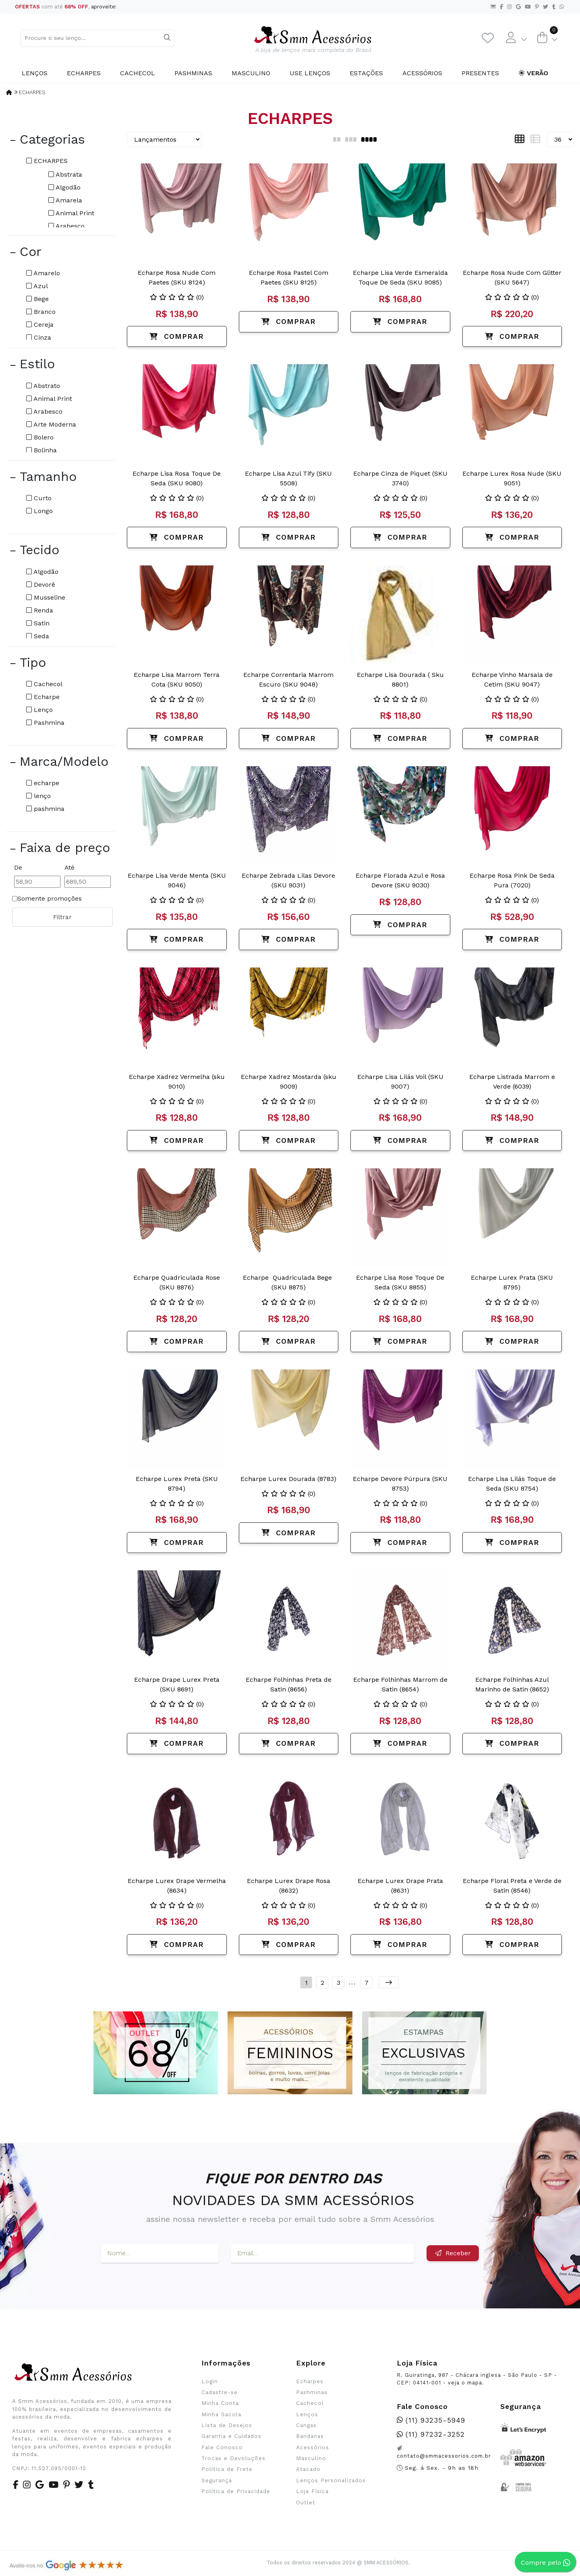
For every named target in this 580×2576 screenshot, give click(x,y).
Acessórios (422, 73)
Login (209, 2381)
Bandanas (310, 2436)
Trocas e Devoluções (233, 2458)
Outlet (305, 2502)
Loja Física (312, 2491)
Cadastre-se (219, 2392)
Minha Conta (220, 2403)
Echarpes (84, 73)
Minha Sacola (221, 2414)
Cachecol (137, 73)
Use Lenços (310, 73)
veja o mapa (465, 2383)
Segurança (216, 2480)
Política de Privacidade (235, 2491)
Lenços (35, 73)
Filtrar (62, 917)
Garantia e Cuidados (231, 2436)
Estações (366, 73)
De (18, 867)
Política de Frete (227, 2469)
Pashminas (193, 73)
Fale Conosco (222, 2447)
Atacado (308, 2469)
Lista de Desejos (226, 2425)
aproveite (103, 7)
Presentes (480, 73)
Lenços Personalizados (331, 2480)
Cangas (306, 2425)
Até (69, 867)
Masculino (251, 73)
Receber (453, 2253)
